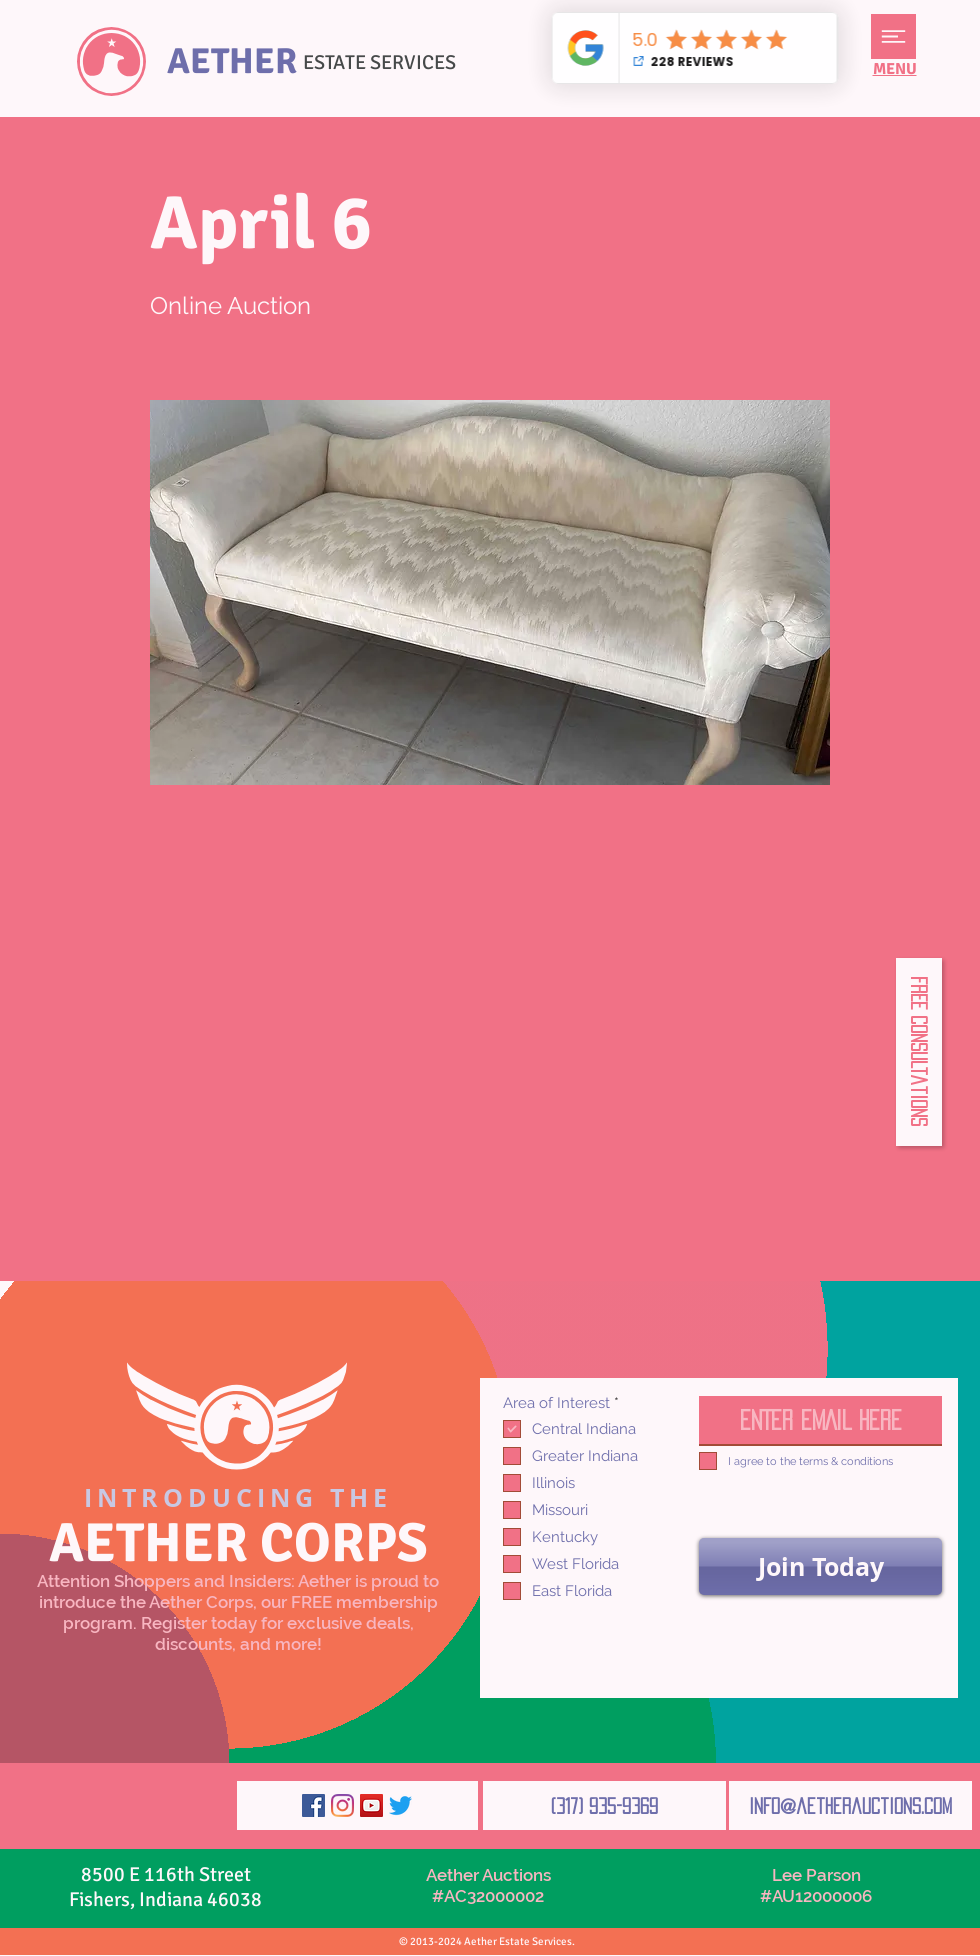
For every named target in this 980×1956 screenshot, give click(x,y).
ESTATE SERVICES (379, 62)
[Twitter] (400, 1805)
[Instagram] (342, 1805)
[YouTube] (371, 1805)
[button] (893, 36)
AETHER (232, 61)
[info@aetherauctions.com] (850, 1805)
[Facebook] (313, 1805)
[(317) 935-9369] (604, 1805)
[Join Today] (820, 1566)
